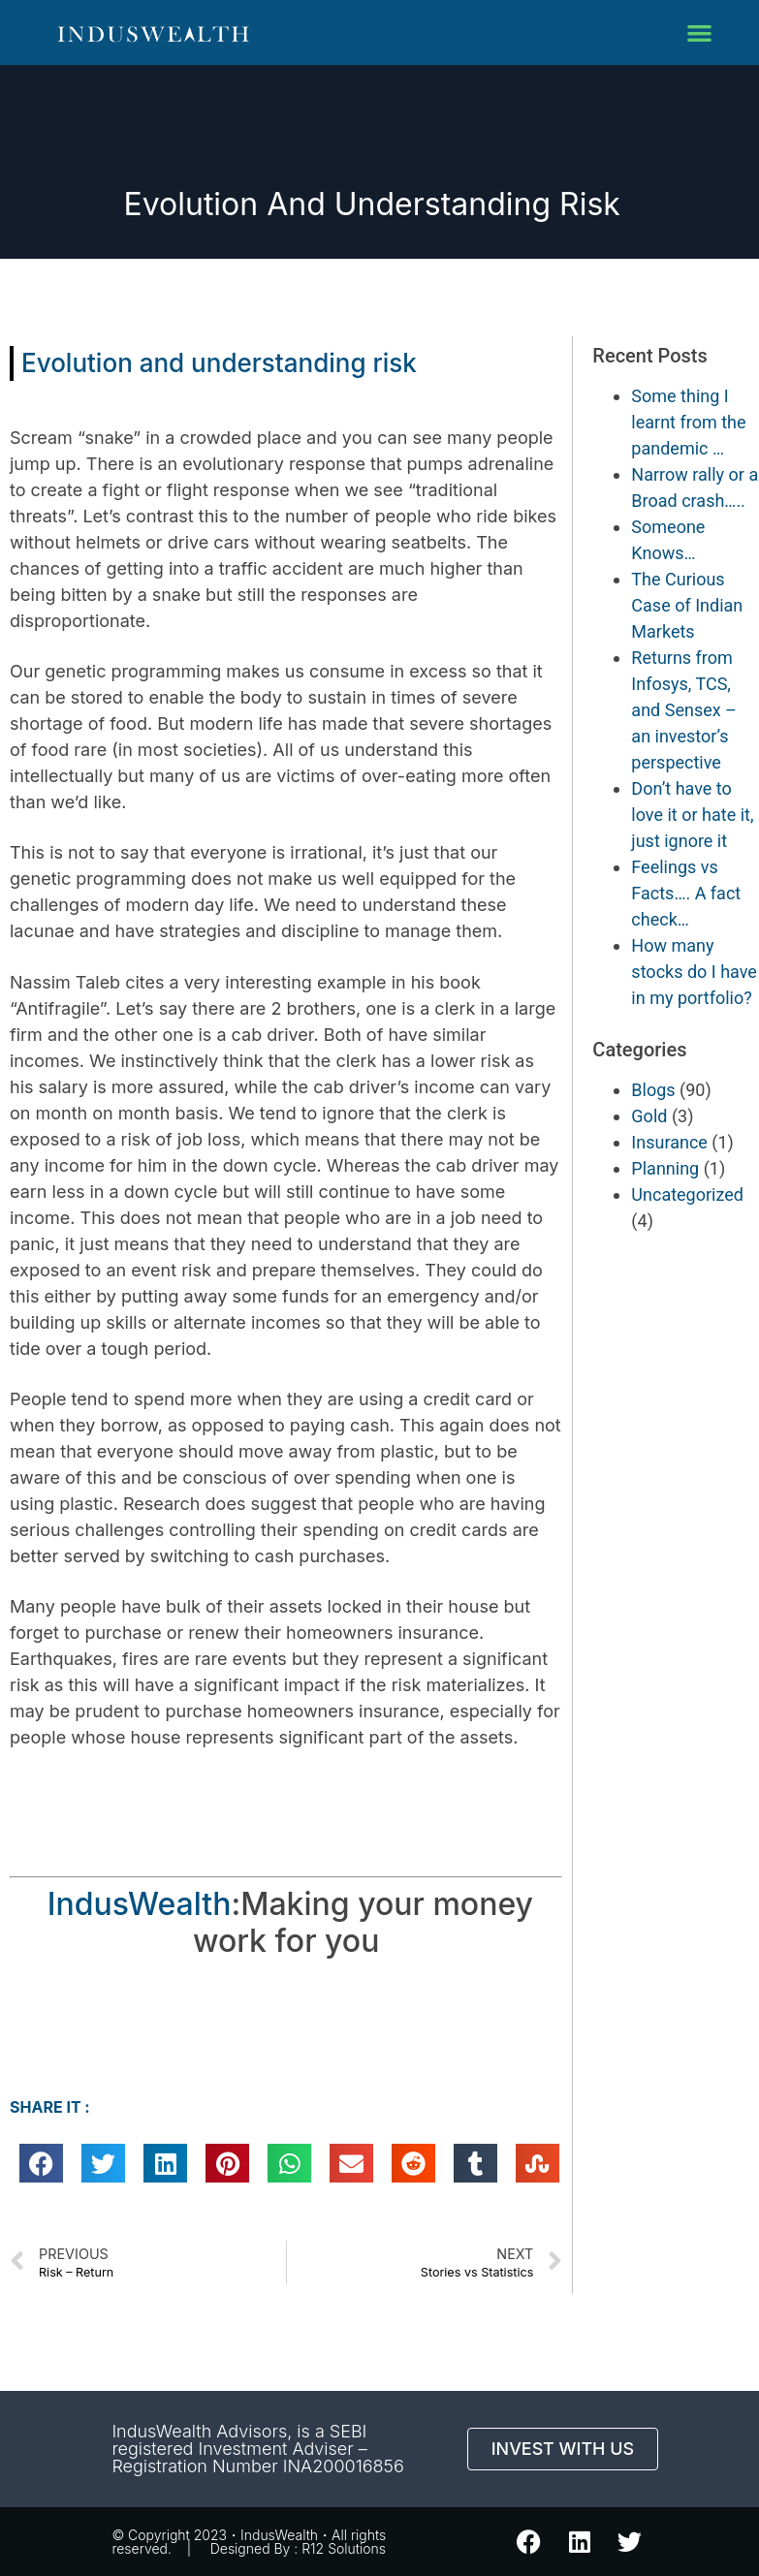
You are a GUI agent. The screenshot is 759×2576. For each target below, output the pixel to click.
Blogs (653, 1090)
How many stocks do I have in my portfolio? (694, 971)
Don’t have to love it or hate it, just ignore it (692, 814)
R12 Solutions (343, 2548)
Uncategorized (687, 1194)
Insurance (669, 1142)
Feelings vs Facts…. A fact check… (686, 893)
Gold (649, 1116)
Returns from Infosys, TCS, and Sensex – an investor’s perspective (684, 709)
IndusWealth (139, 1904)
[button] (699, 32)
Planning (665, 1168)
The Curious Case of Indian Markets (687, 605)
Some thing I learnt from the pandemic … (688, 422)
